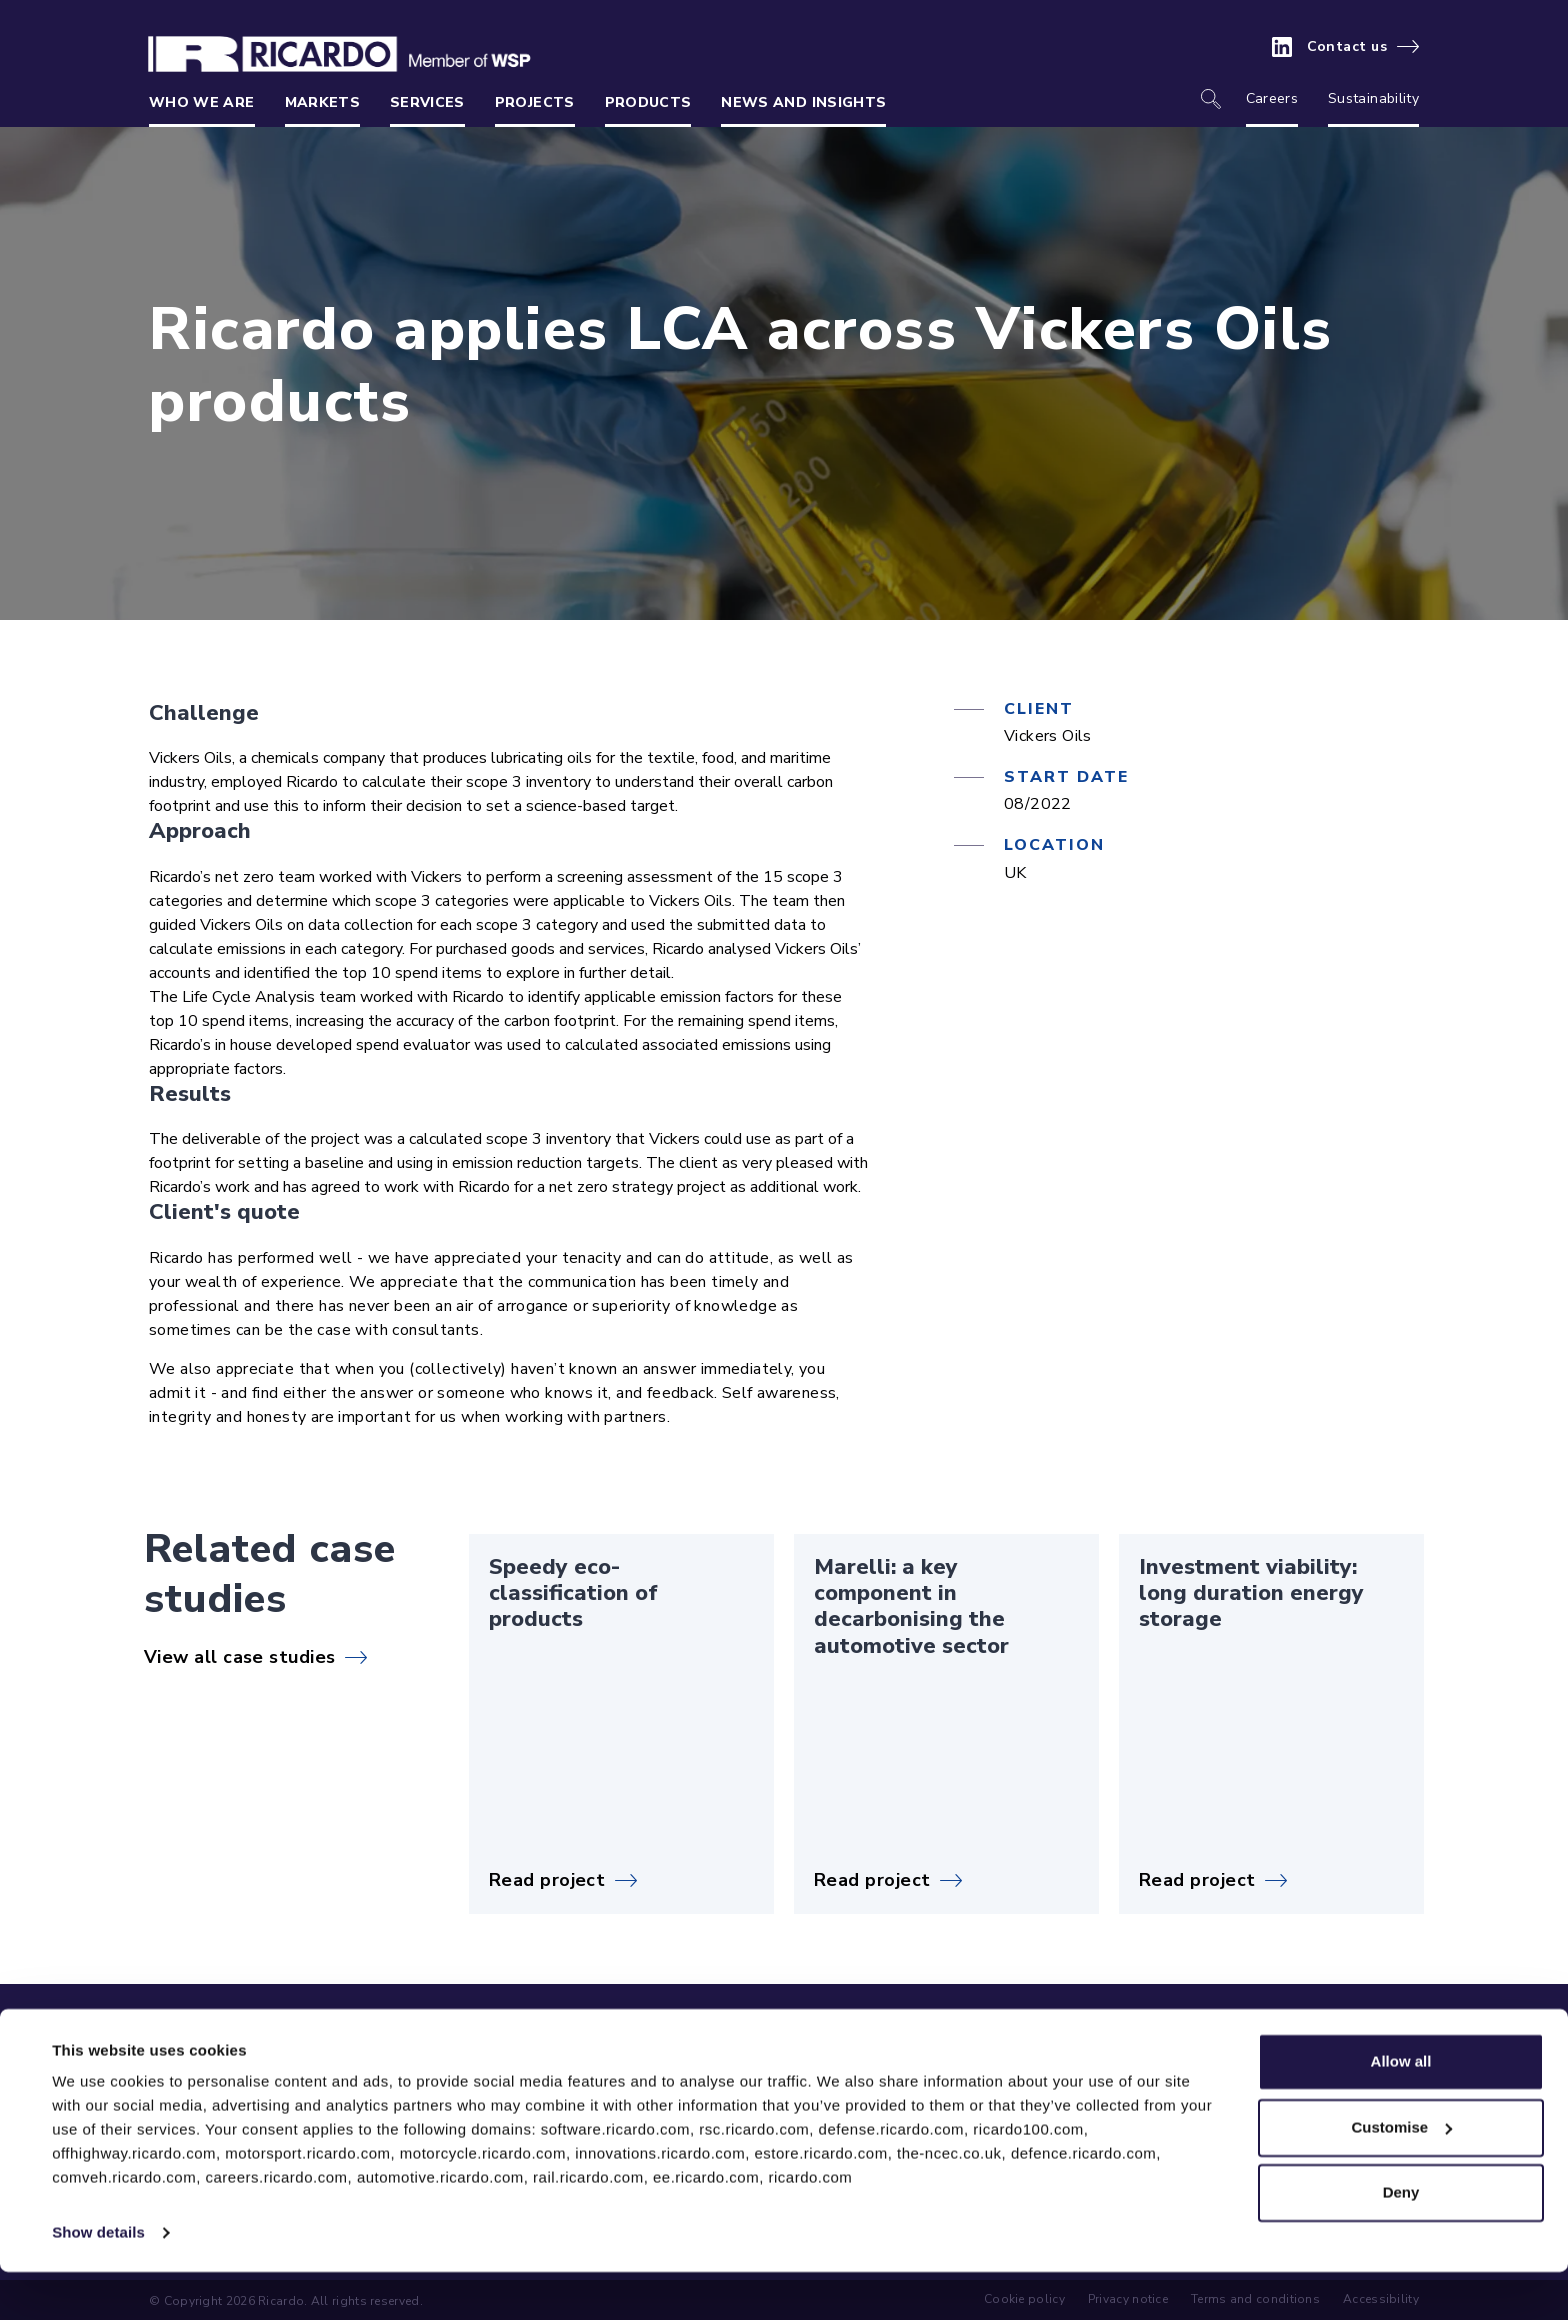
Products (648, 102)
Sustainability (1373, 98)
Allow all (1401, 2109)
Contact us (1347, 47)
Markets (322, 102)
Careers (1272, 98)
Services (427, 102)
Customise (1401, 2174)
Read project (547, 1880)
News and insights (803, 102)
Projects (535, 102)
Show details (98, 2280)
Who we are (202, 102)
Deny (1401, 2240)
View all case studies (239, 1657)
